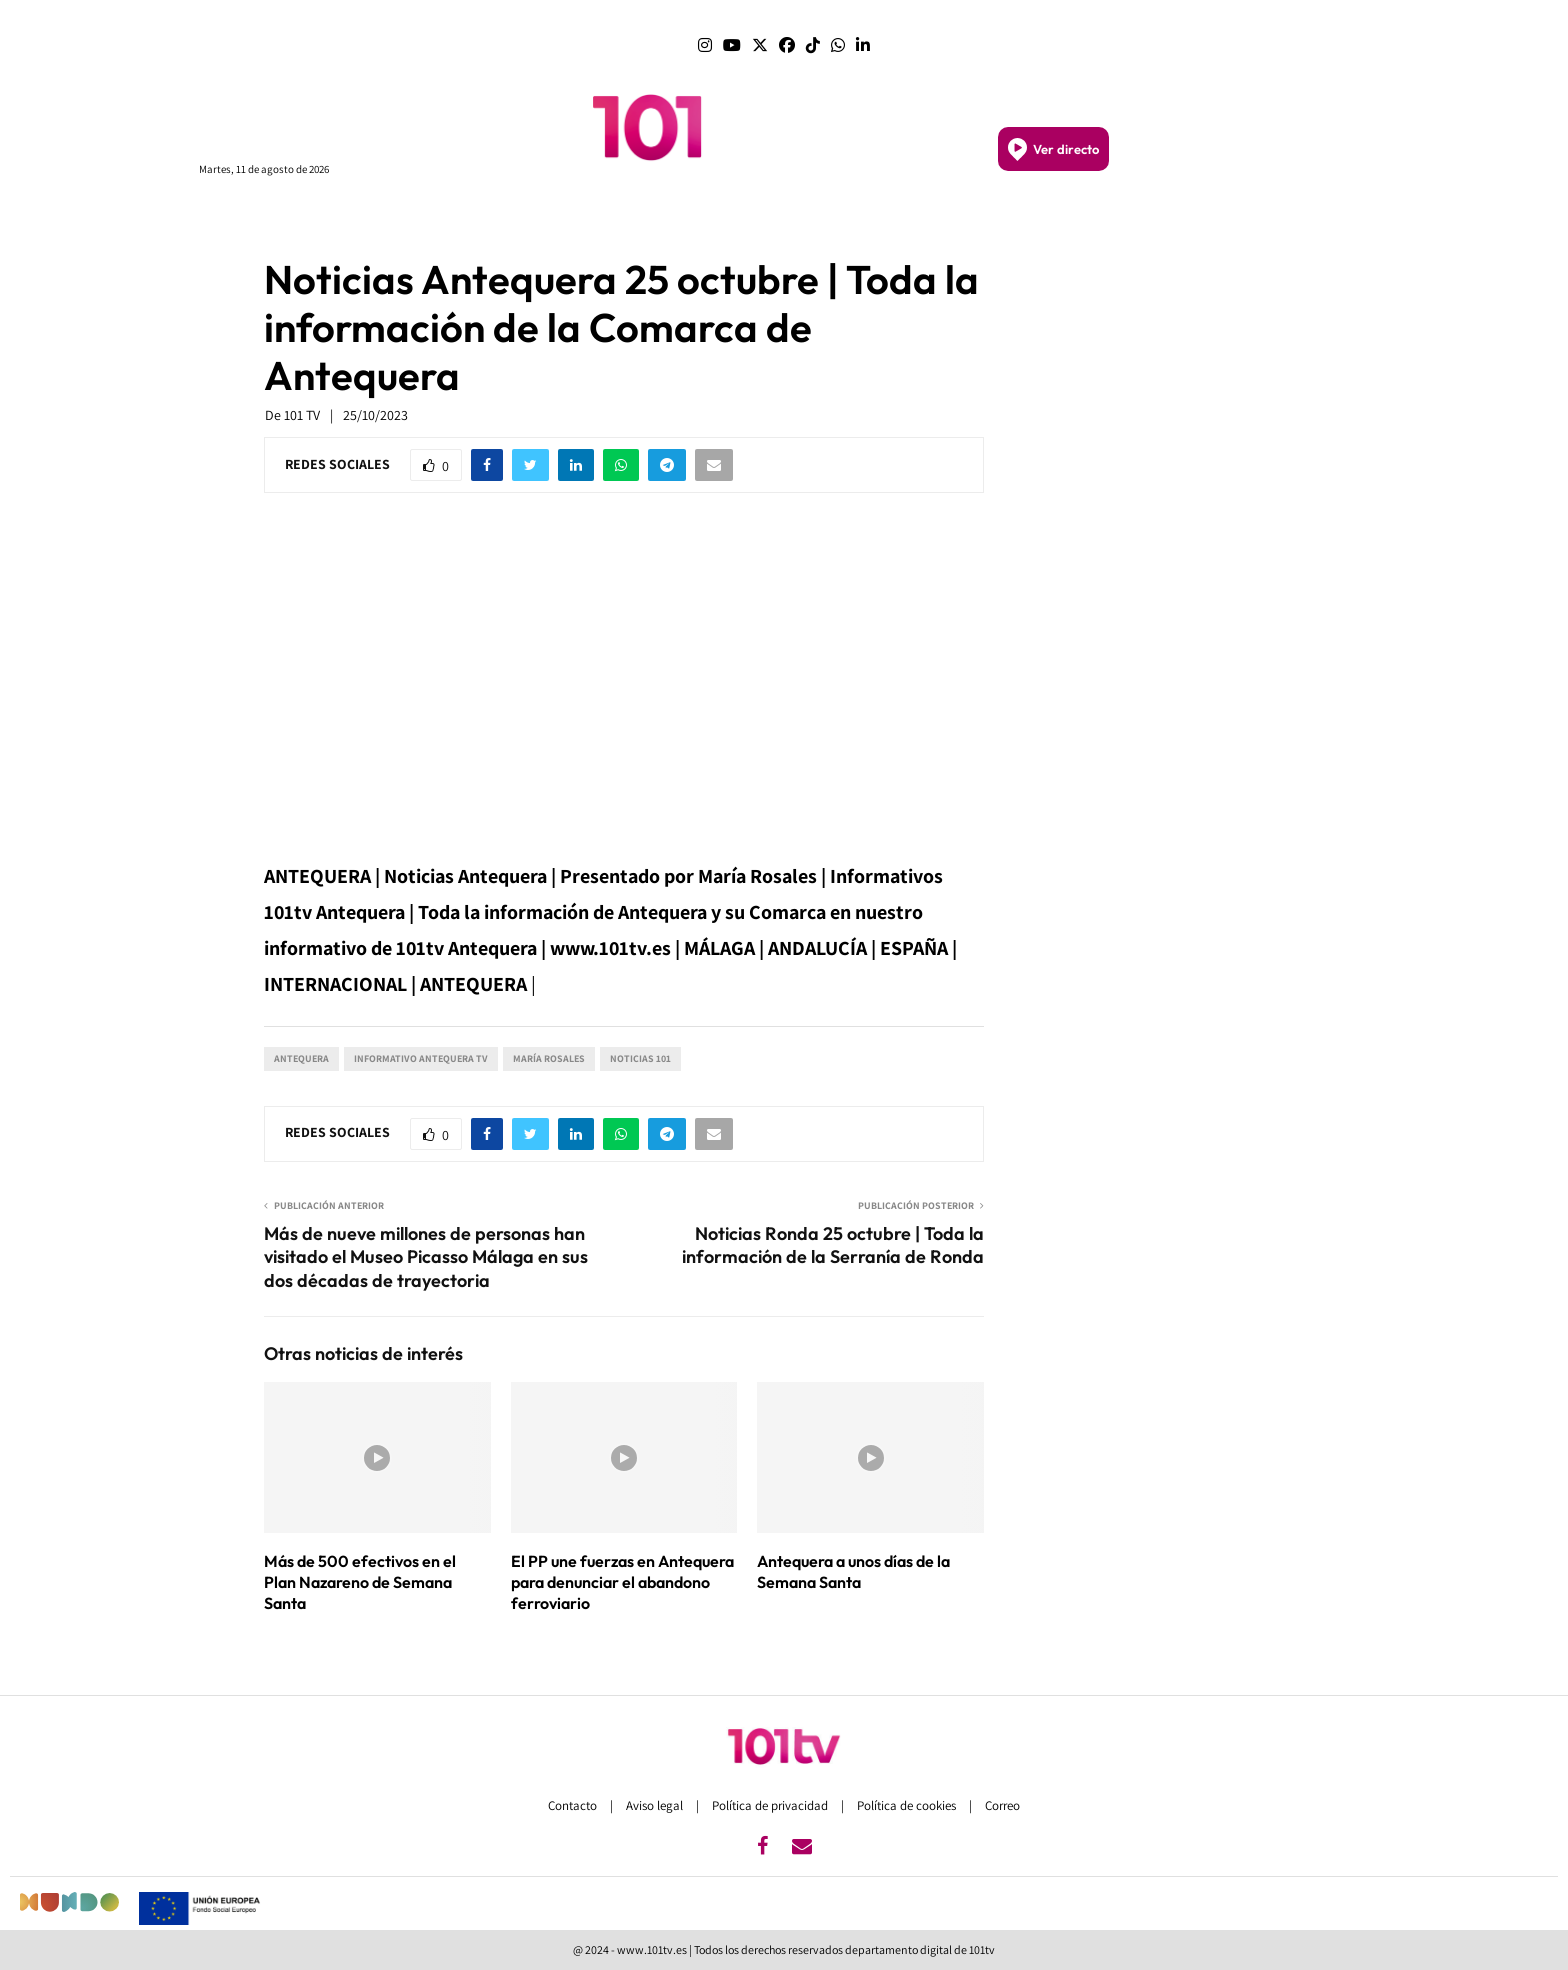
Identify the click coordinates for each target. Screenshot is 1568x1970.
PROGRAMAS (458, 218)
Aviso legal (656, 1805)
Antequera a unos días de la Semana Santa (853, 1571)
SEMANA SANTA (949, 218)
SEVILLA (780, 217)
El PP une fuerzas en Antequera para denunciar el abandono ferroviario (622, 1582)
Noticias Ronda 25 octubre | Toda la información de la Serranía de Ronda (833, 1245)
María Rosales (549, 1058)
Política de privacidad (771, 1805)
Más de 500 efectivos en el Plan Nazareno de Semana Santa (360, 1582)
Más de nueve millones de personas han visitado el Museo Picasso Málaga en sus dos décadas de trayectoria (426, 1257)
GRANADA (850, 217)
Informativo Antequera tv (421, 1058)
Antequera (301, 1058)
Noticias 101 (640, 1058)
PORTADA (547, 217)
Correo (1002, 1805)
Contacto (574, 1805)
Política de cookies (908, 1805)
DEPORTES (1054, 218)
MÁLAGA (715, 217)
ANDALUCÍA (632, 218)
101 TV (302, 415)
